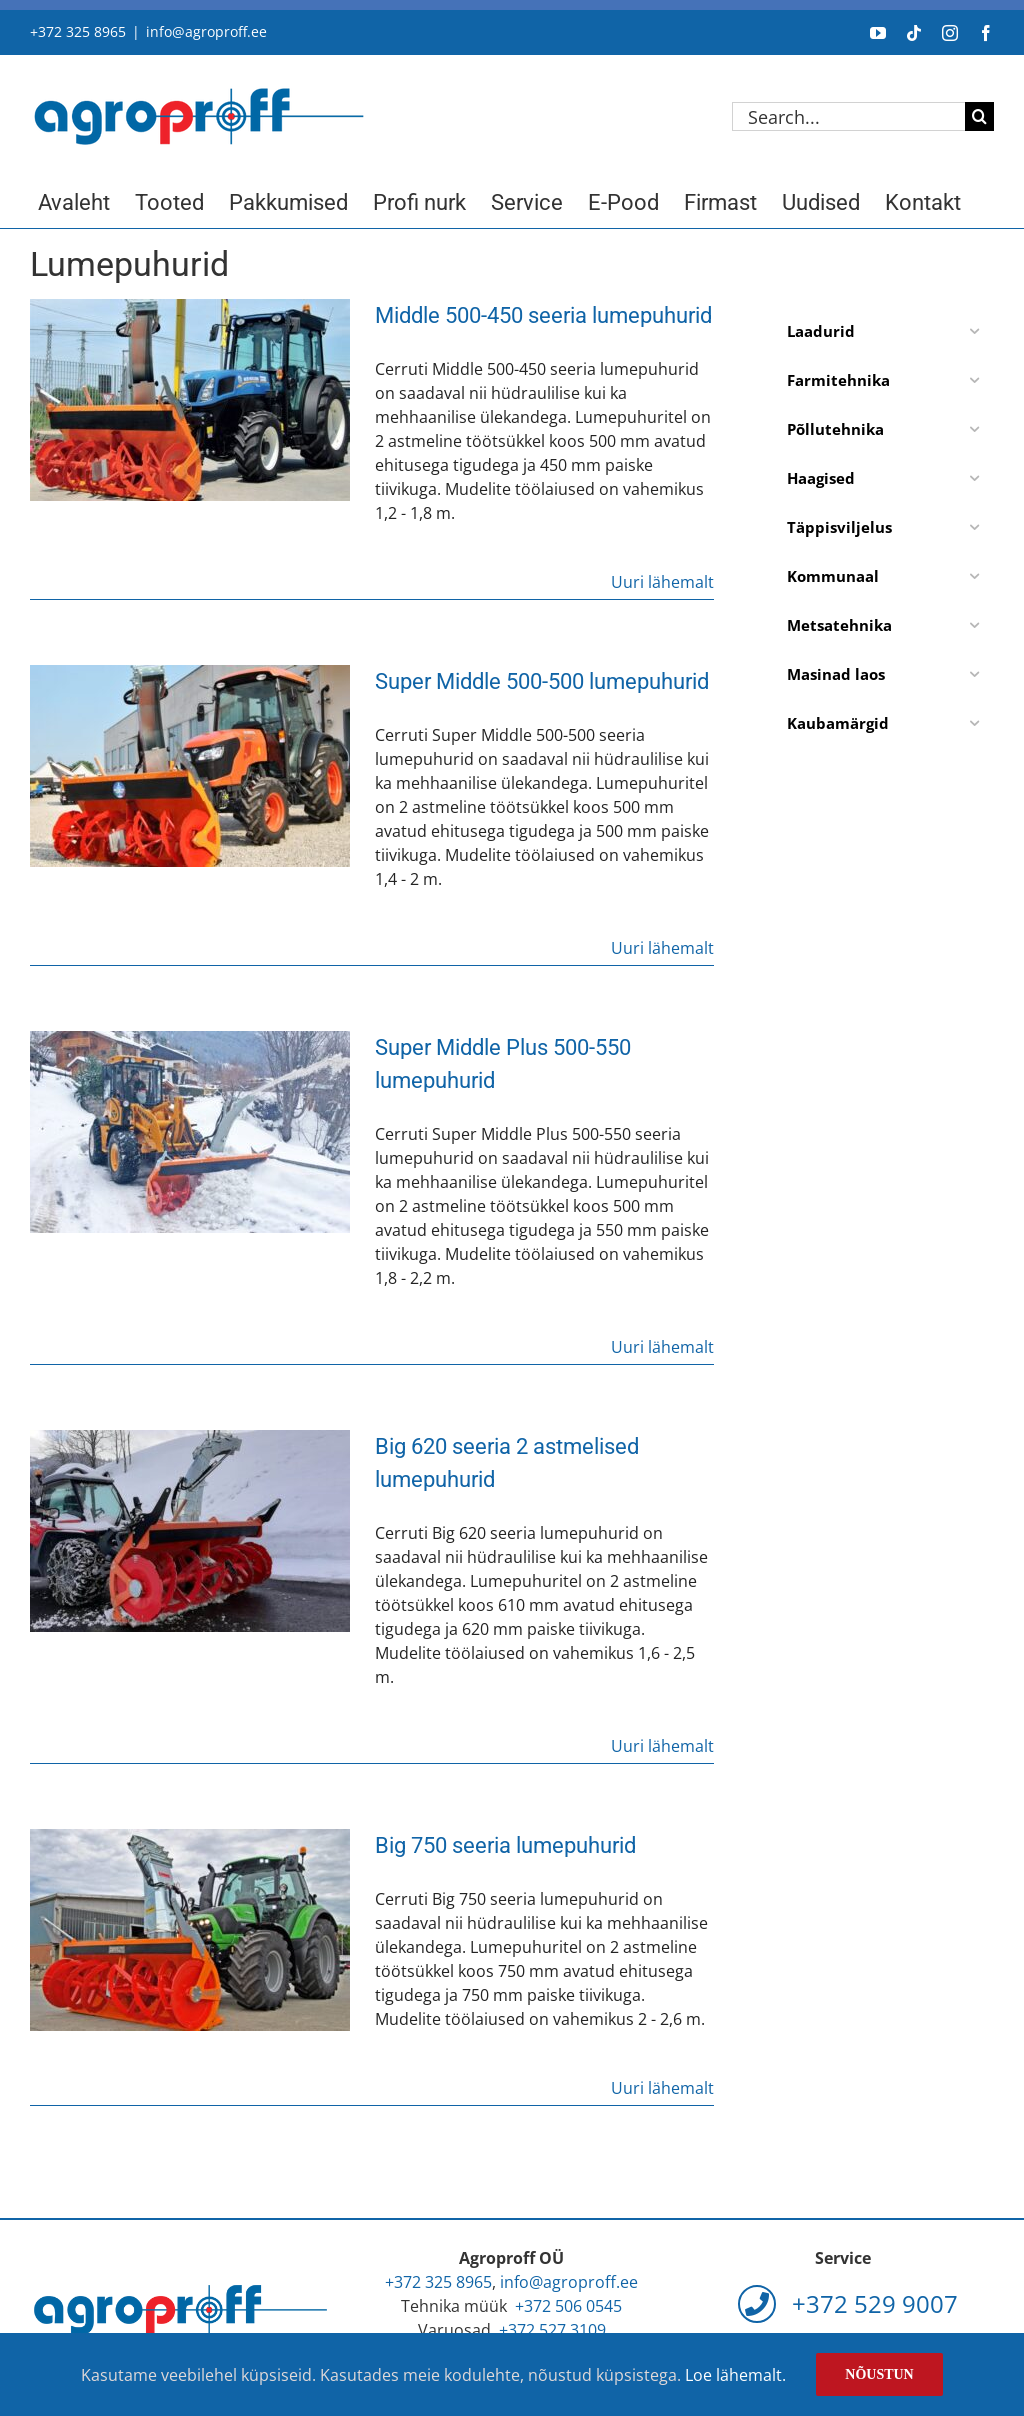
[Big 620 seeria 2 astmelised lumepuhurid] (190, 1531)
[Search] (979, 116)
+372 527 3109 (552, 2330)
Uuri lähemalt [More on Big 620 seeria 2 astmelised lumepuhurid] (662, 1746)
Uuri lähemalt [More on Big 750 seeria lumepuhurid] (662, 2088)
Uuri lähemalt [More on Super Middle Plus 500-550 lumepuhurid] (662, 1347)
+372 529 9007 (848, 2303)
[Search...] (848, 116)
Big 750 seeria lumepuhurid (505, 1845)
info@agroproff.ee (206, 31)
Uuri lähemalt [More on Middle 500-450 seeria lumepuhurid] (662, 582)
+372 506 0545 (568, 2306)
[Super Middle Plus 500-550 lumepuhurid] (190, 1132)
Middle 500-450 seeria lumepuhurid (543, 315)
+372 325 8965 (78, 31)
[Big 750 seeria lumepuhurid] (190, 1930)
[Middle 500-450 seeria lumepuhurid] (190, 400)
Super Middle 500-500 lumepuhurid (542, 681)
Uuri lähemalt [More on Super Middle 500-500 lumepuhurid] (662, 948)
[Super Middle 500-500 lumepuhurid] (190, 766)
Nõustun (879, 2374)
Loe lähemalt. (735, 2375)
